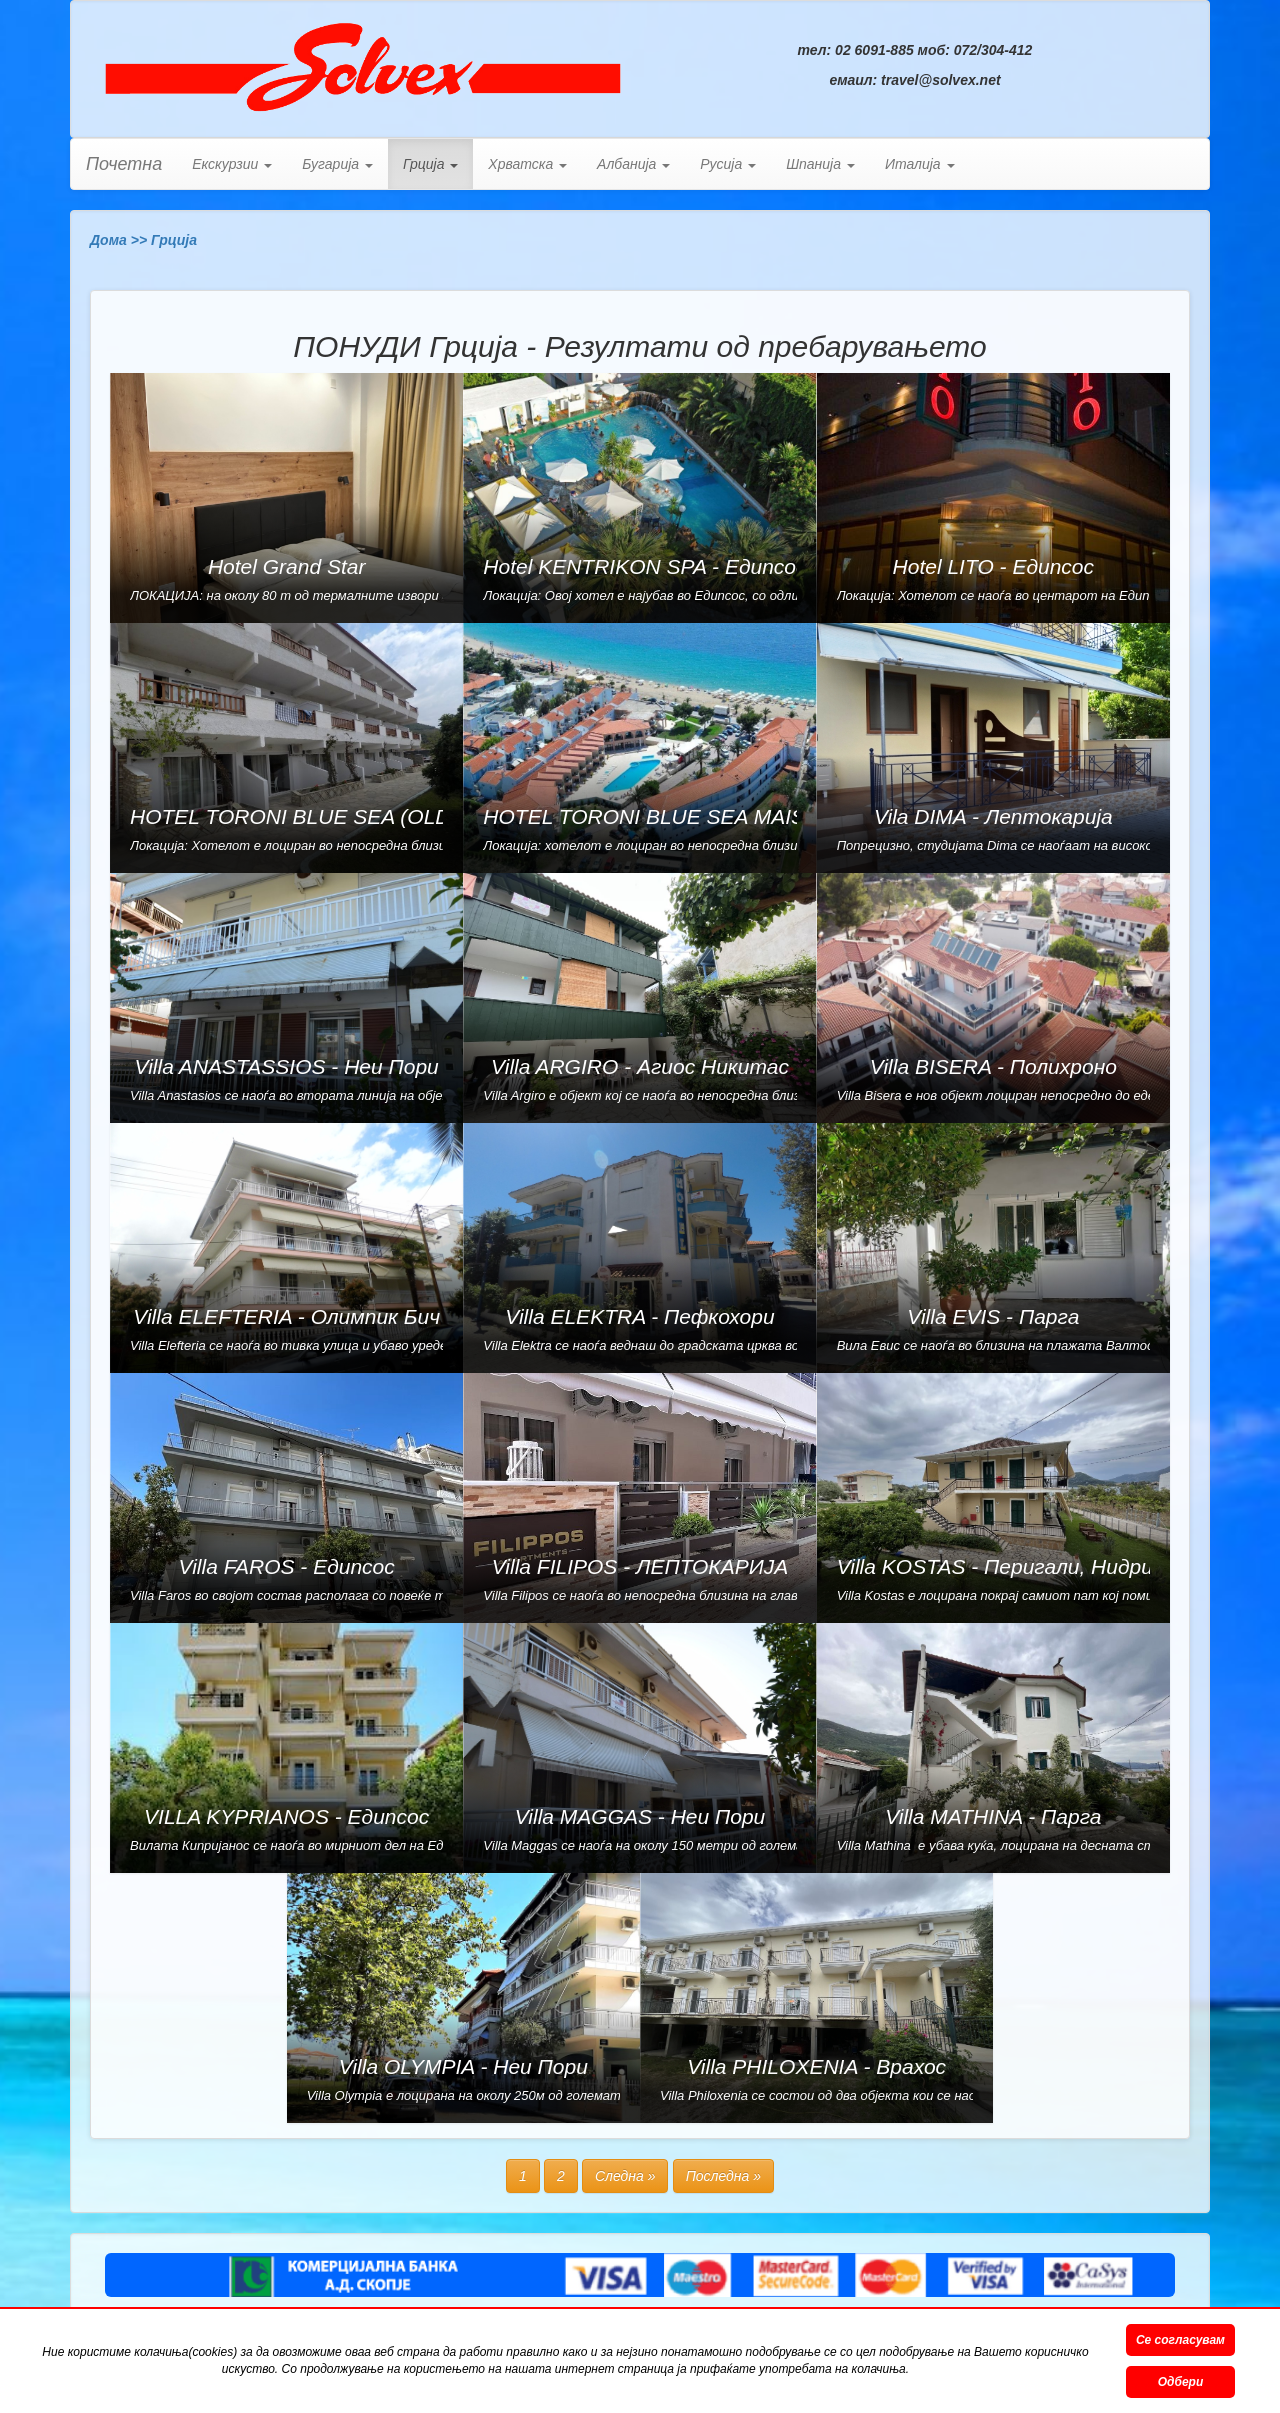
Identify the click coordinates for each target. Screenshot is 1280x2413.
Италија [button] (920, 164)
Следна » (625, 2176)
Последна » (723, 2176)
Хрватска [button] (527, 164)
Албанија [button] (633, 164)
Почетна (124, 164)
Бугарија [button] (337, 164)
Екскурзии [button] (232, 164)
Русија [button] (728, 164)
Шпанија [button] (820, 164)
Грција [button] (430, 164)
